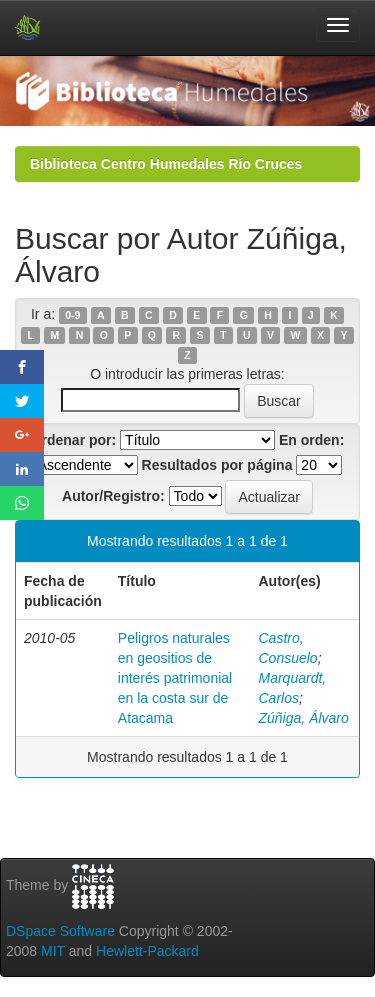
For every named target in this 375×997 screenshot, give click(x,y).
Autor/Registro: (113, 496)
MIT (53, 951)
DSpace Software (60, 931)
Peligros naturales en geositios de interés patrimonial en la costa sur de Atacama (175, 678)
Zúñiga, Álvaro (304, 718)
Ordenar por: (74, 440)
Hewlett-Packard (147, 951)
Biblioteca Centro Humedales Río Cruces (166, 164)
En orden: (311, 440)
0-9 (72, 315)
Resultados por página (217, 465)
